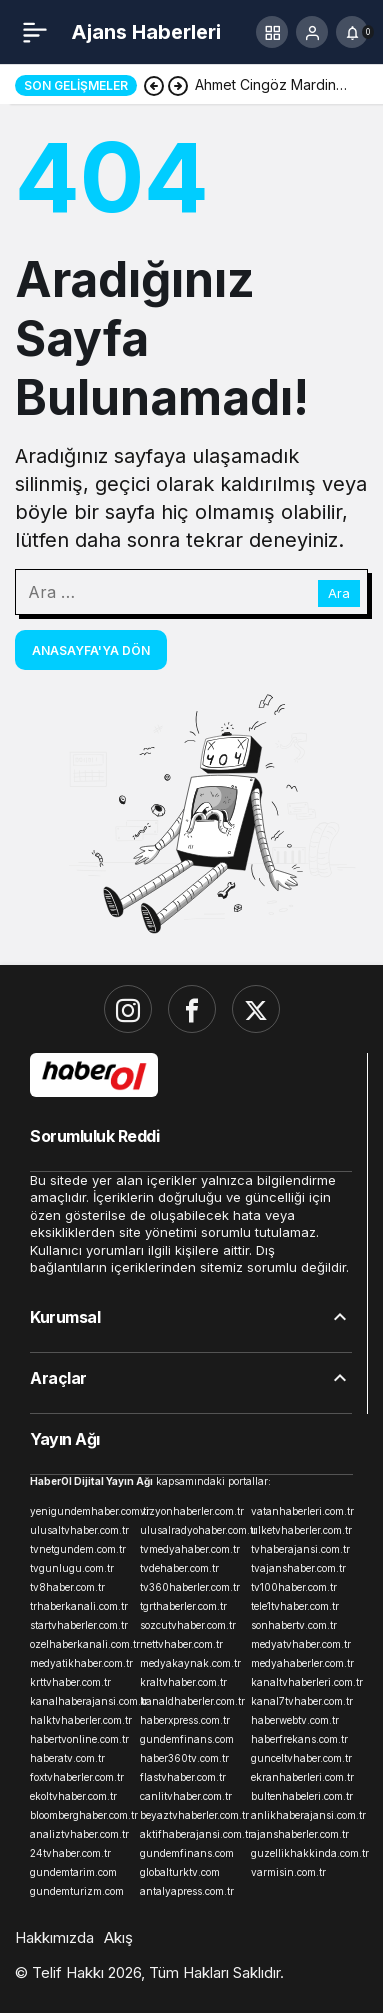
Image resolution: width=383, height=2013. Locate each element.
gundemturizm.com (77, 1891)
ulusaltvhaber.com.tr (79, 1530)
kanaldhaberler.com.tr (191, 1701)
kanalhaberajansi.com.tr (81, 1701)
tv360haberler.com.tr (190, 1587)
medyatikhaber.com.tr (81, 1663)
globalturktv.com (180, 1872)
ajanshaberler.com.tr (300, 1834)
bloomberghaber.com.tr (81, 1815)
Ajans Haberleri (146, 32)
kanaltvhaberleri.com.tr (302, 1682)
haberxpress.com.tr (185, 1720)
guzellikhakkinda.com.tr (302, 1853)
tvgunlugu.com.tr (72, 1568)
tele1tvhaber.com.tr (295, 1606)
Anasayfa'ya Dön (91, 650)
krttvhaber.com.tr (70, 1682)
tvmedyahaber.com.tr (190, 1549)
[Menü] (35, 32)
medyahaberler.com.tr (302, 1663)
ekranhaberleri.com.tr (302, 1777)
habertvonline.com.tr (79, 1739)
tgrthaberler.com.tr (183, 1606)
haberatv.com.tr (67, 1758)
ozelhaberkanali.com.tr (81, 1644)
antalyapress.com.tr (187, 1891)
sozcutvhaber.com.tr (188, 1625)
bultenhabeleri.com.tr (302, 1796)
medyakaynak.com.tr (190, 1663)
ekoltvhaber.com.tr (73, 1796)
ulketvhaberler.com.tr (301, 1530)
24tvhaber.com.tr (70, 1853)
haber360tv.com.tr (184, 1758)
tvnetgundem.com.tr (78, 1549)
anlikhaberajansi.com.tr (302, 1815)
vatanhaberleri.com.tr (302, 1511)
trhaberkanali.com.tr (79, 1606)
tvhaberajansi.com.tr (300, 1549)
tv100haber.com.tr (294, 1587)
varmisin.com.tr (288, 1872)
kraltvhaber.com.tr (183, 1682)
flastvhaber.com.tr (183, 1777)
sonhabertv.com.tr (294, 1625)
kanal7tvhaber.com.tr (302, 1701)
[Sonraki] (178, 85)
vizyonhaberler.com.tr (191, 1511)
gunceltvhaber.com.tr (301, 1758)
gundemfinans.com (187, 1739)
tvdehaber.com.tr (179, 1568)
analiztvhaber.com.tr (79, 1834)
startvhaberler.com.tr (79, 1625)
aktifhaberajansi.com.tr (191, 1834)
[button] (272, 32)
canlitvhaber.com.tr (186, 1796)
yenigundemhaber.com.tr (81, 1511)
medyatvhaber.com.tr (301, 1644)
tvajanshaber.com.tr (298, 1568)
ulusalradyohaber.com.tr (191, 1530)
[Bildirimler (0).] (352, 32)
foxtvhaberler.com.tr (77, 1777)
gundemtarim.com (73, 1872)
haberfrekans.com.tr (299, 1739)
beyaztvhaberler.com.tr (191, 1815)
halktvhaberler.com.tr (81, 1720)
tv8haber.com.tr (67, 1587)
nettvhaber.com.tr (181, 1644)
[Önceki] (154, 85)
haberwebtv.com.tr (295, 1720)
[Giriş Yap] (312, 32)
